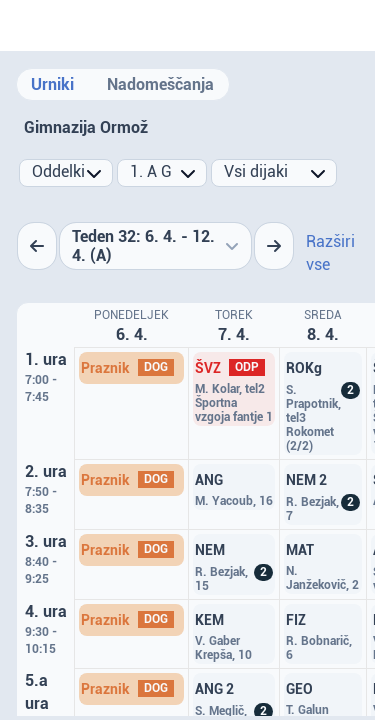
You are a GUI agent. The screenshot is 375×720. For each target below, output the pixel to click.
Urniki (52, 84)
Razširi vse (330, 253)
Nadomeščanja (160, 84)
